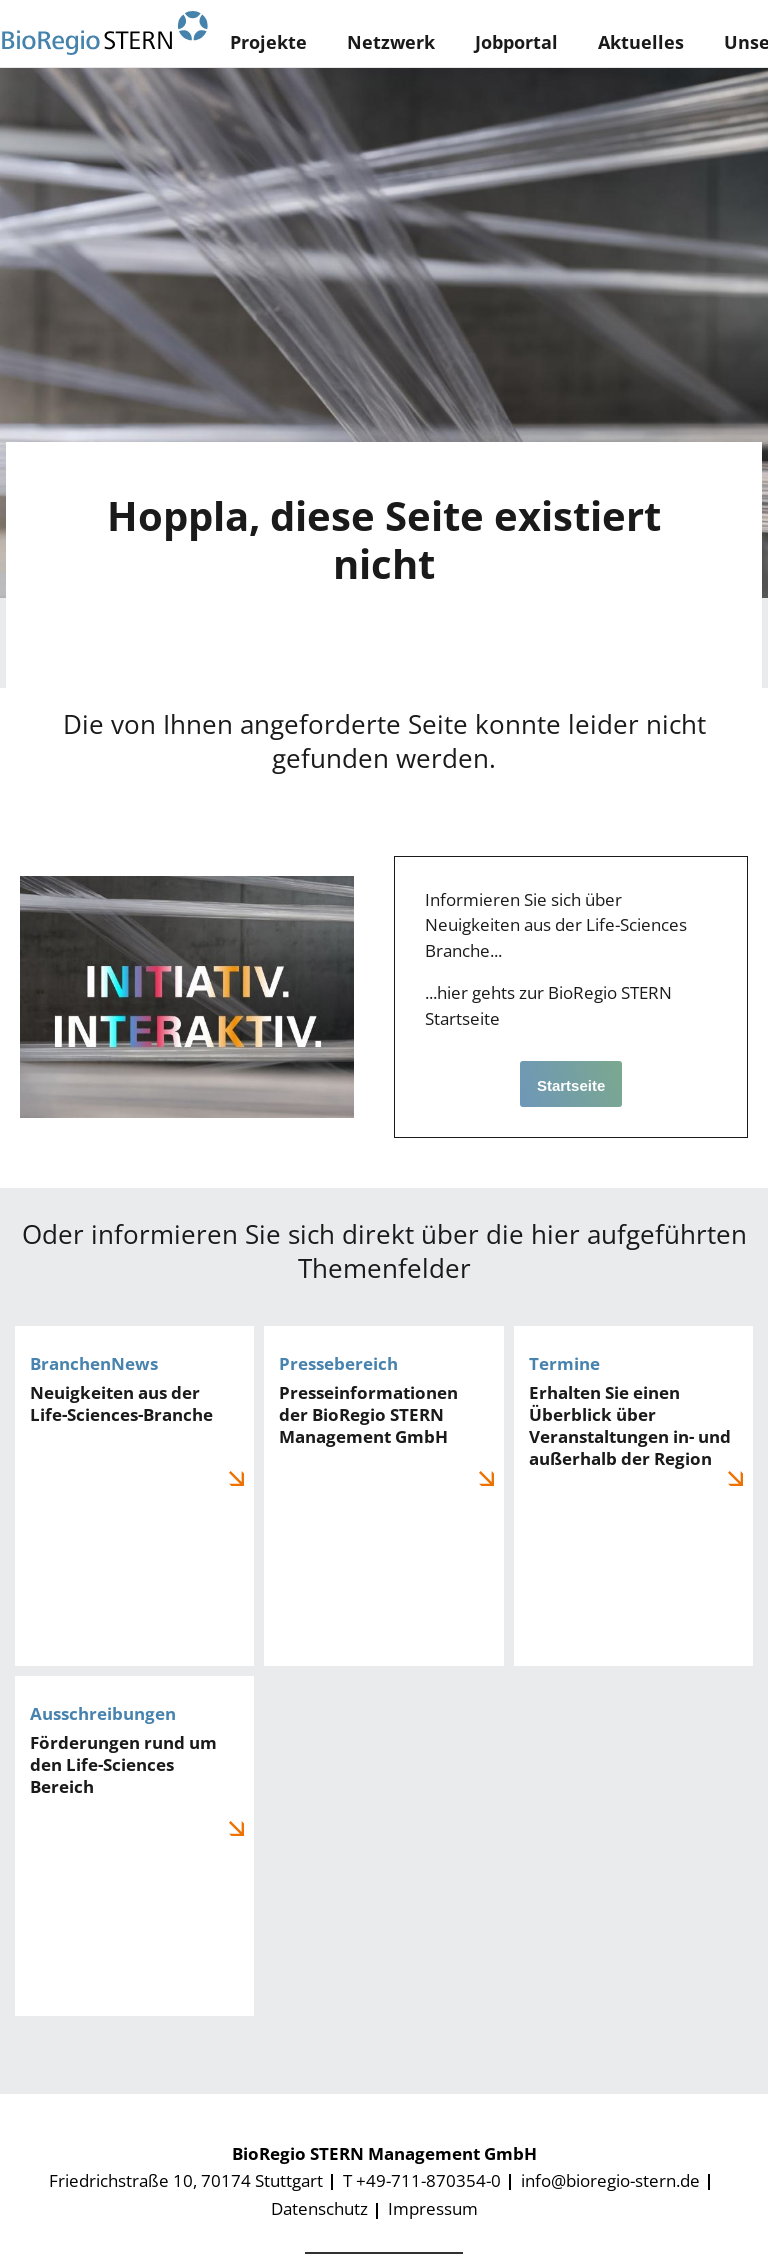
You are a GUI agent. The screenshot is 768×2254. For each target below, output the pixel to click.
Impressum (433, 2208)
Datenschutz (319, 2208)
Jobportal (516, 42)
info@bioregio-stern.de (610, 2180)
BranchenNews (134, 1496)
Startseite (571, 1085)
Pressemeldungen (383, 1496)
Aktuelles (641, 42)
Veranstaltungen (633, 1496)
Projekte (268, 42)
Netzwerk (391, 42)
